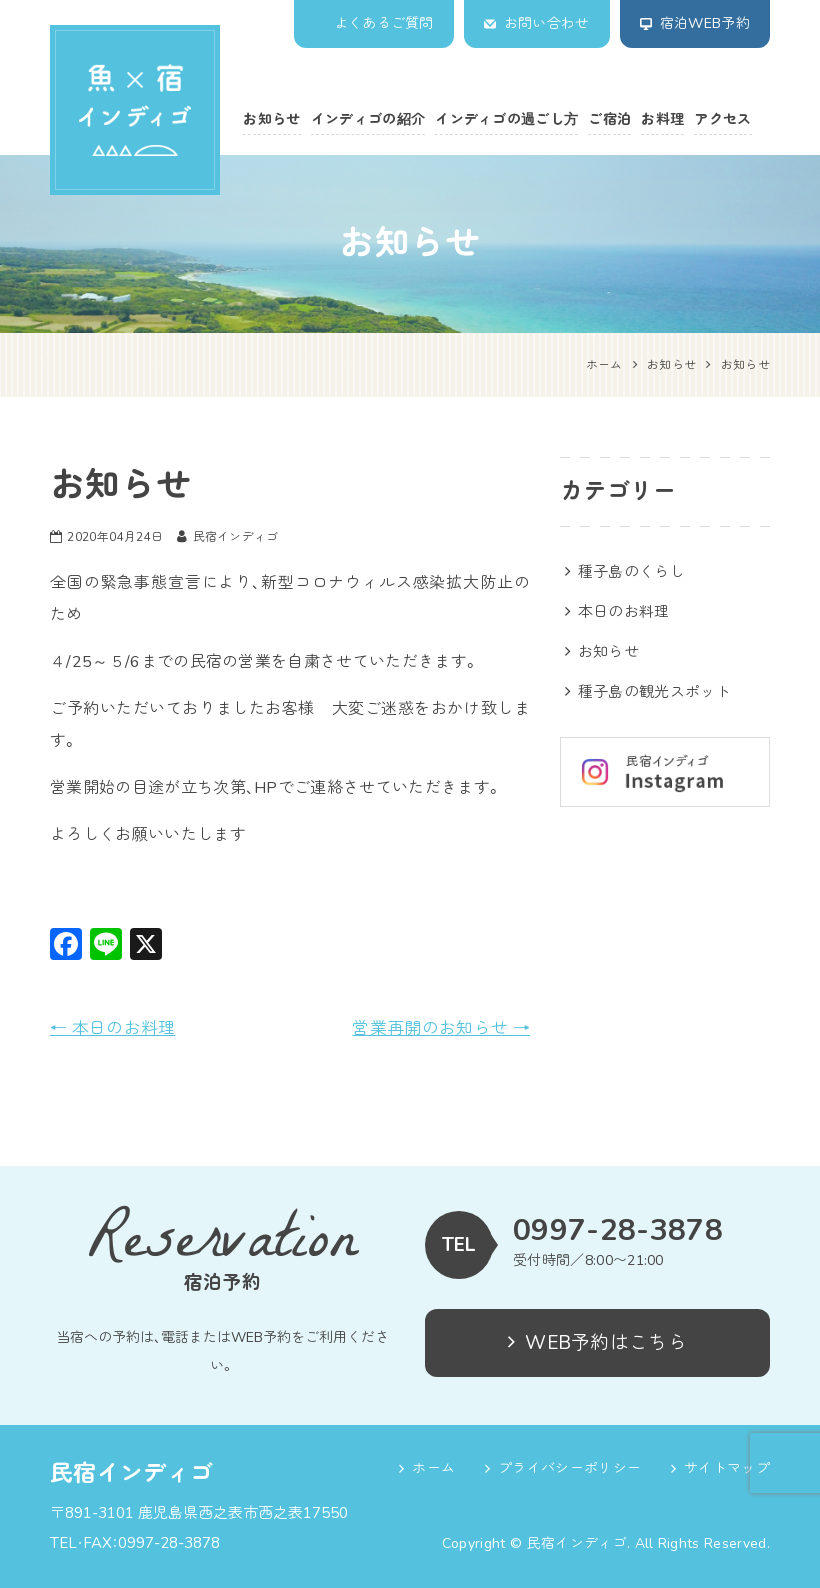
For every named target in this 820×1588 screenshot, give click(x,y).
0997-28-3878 (618, 1231)
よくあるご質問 (384, 23)
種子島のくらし (631, 572)
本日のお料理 (113, 1028)
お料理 (662, 119)
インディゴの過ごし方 (506, 119)
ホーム (433, 1468)
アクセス (722, 119)
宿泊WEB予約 (705, 23)
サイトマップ (727, 1468)
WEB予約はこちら (597, 1343)
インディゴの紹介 (368, 119)
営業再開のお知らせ (441, 1028)
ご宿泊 (609, 119)
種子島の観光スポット (654, 692)
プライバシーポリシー (569, 1468)
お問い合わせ (547, 23)
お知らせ (271, 119)
